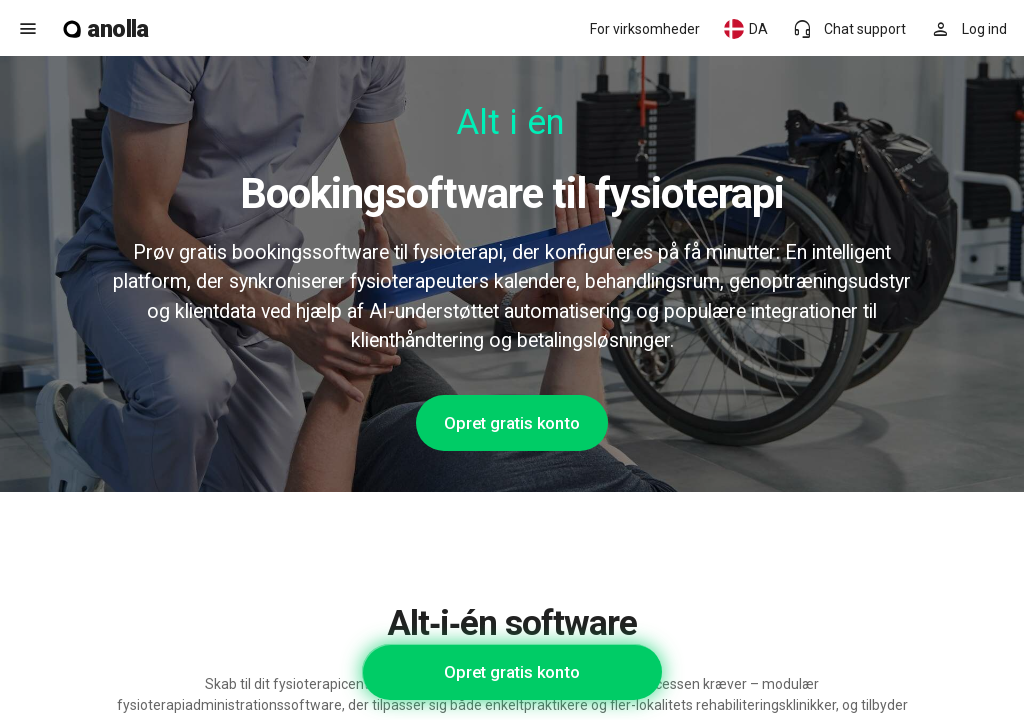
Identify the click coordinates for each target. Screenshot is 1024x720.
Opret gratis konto (511, 423)
